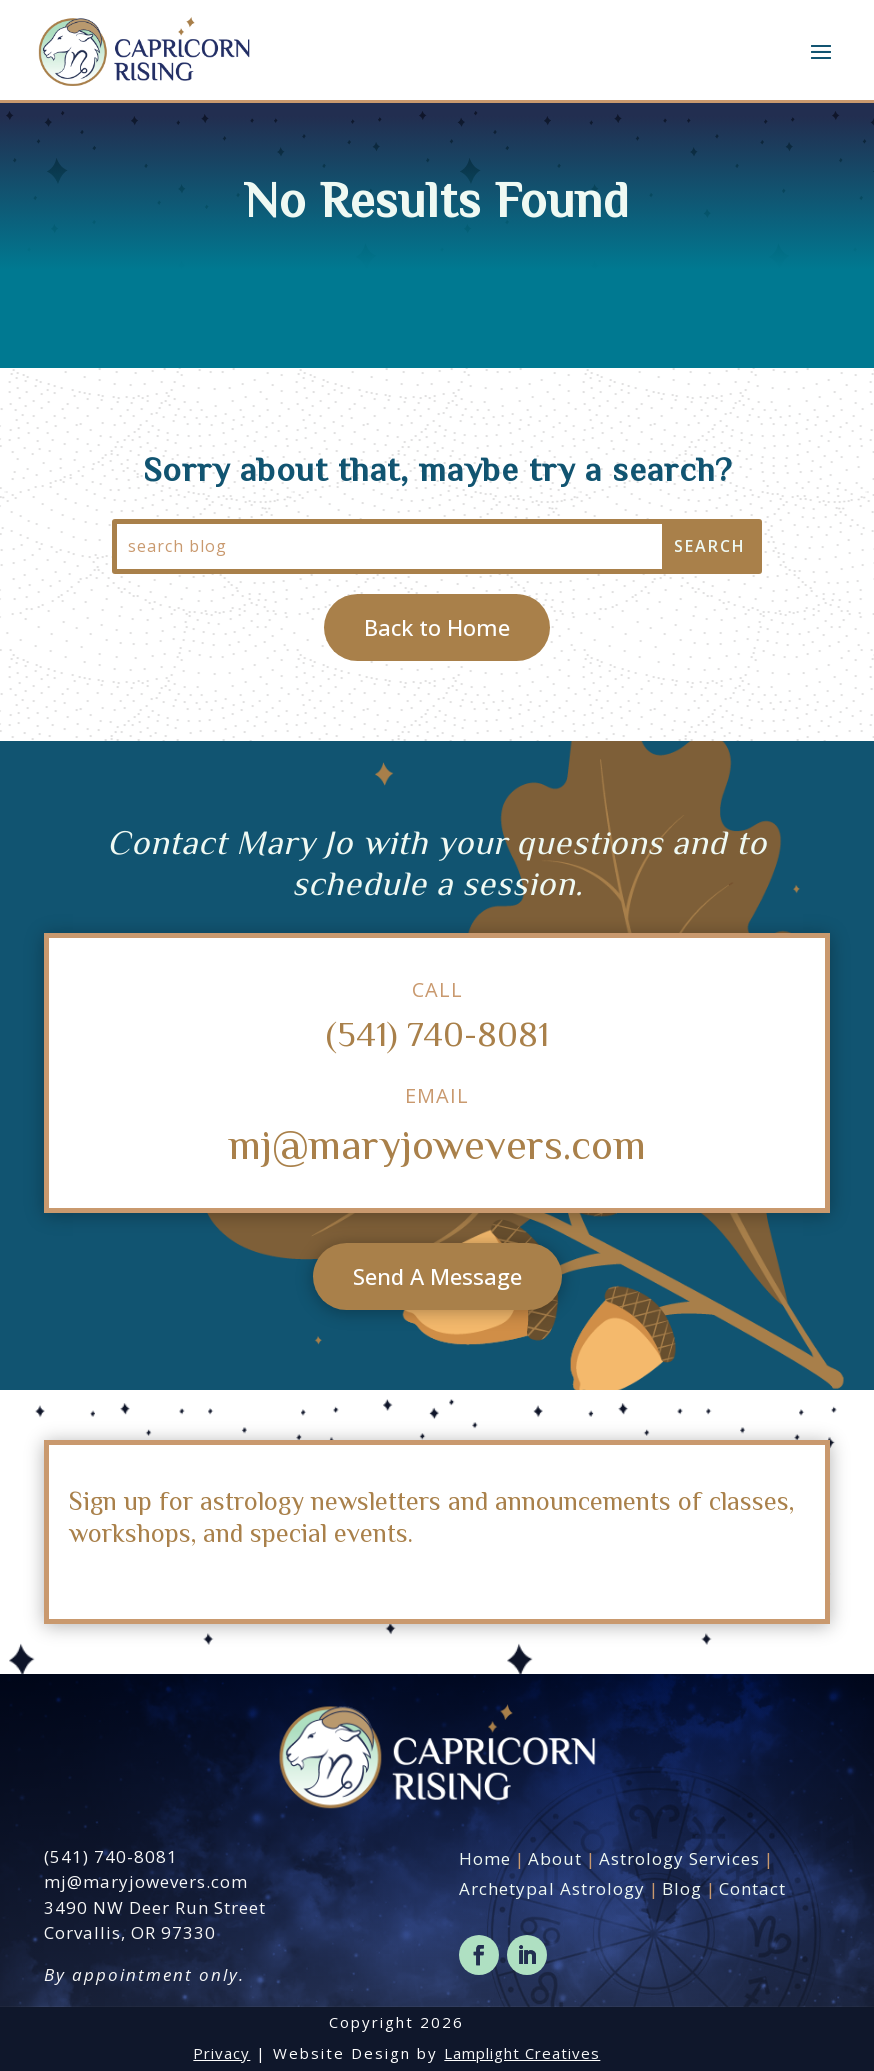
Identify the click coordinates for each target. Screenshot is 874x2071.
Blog (682, 1888)
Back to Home (437, 627)
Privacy (221, 2053)
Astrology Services (679, 1858)
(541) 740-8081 (437, 1032)
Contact (752, 1888)
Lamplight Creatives (522, 2053)
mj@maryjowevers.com (437, 1143)
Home (485, 1858)
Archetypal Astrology (552, 1888)
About (555, 1858)
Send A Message (437, 1276)
